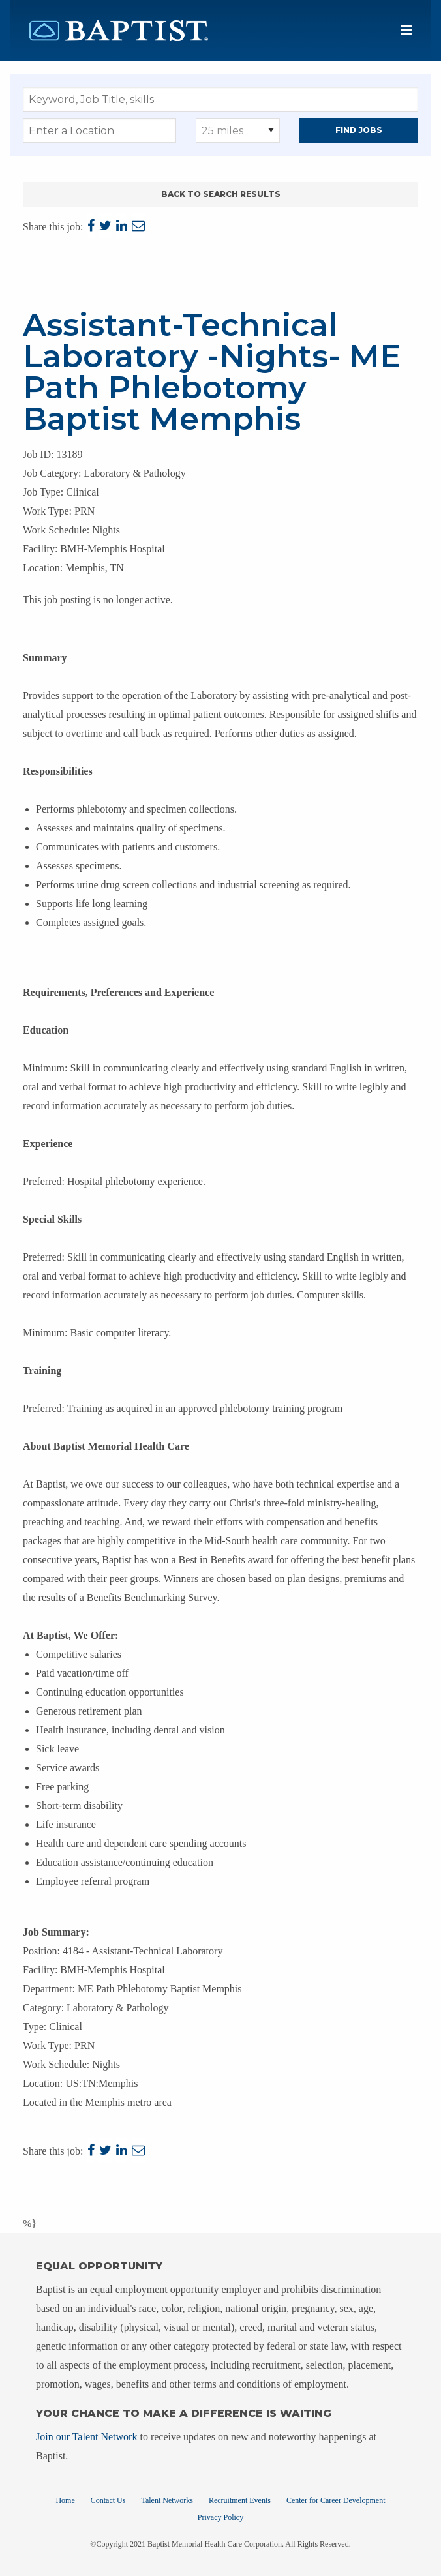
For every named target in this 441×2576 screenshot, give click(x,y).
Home (64, 2500)
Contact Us (108, 2500)
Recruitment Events (240, 2500)
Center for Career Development (336, 2500)
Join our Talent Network (86, 2436)
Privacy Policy (220, 2517)
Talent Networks (166, 2500)
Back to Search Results (221, 194)
